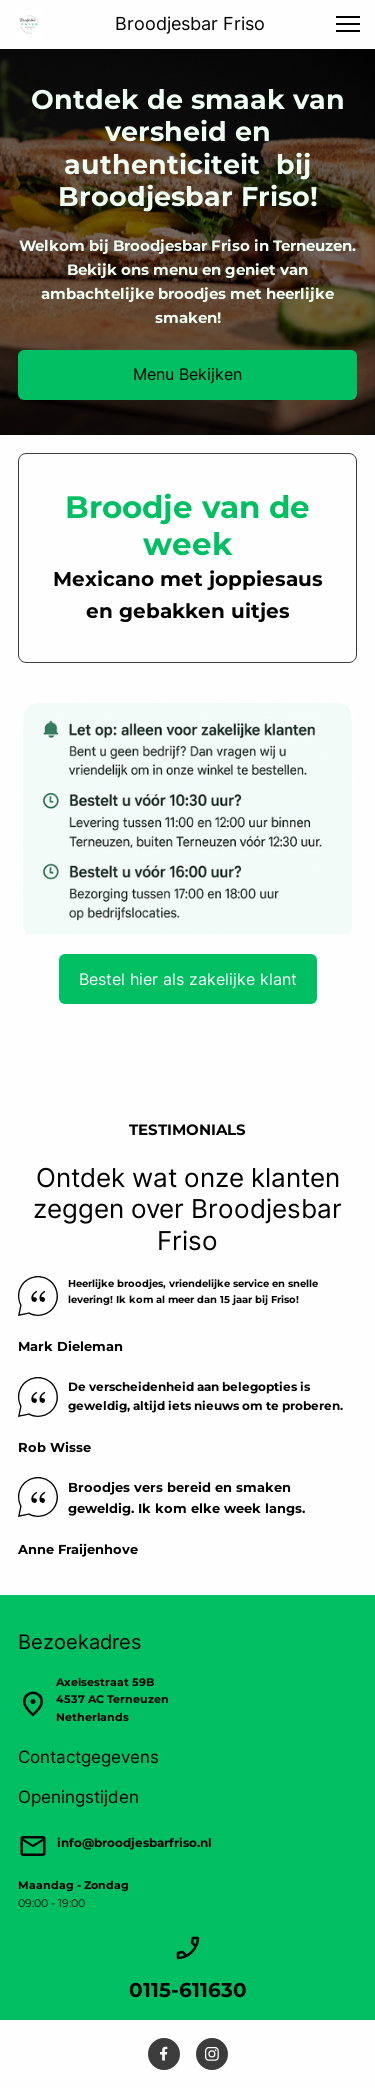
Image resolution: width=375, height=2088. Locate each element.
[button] (348, 24)
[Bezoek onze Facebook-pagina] (164, 2054)
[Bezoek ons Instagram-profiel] (212, 2054)
